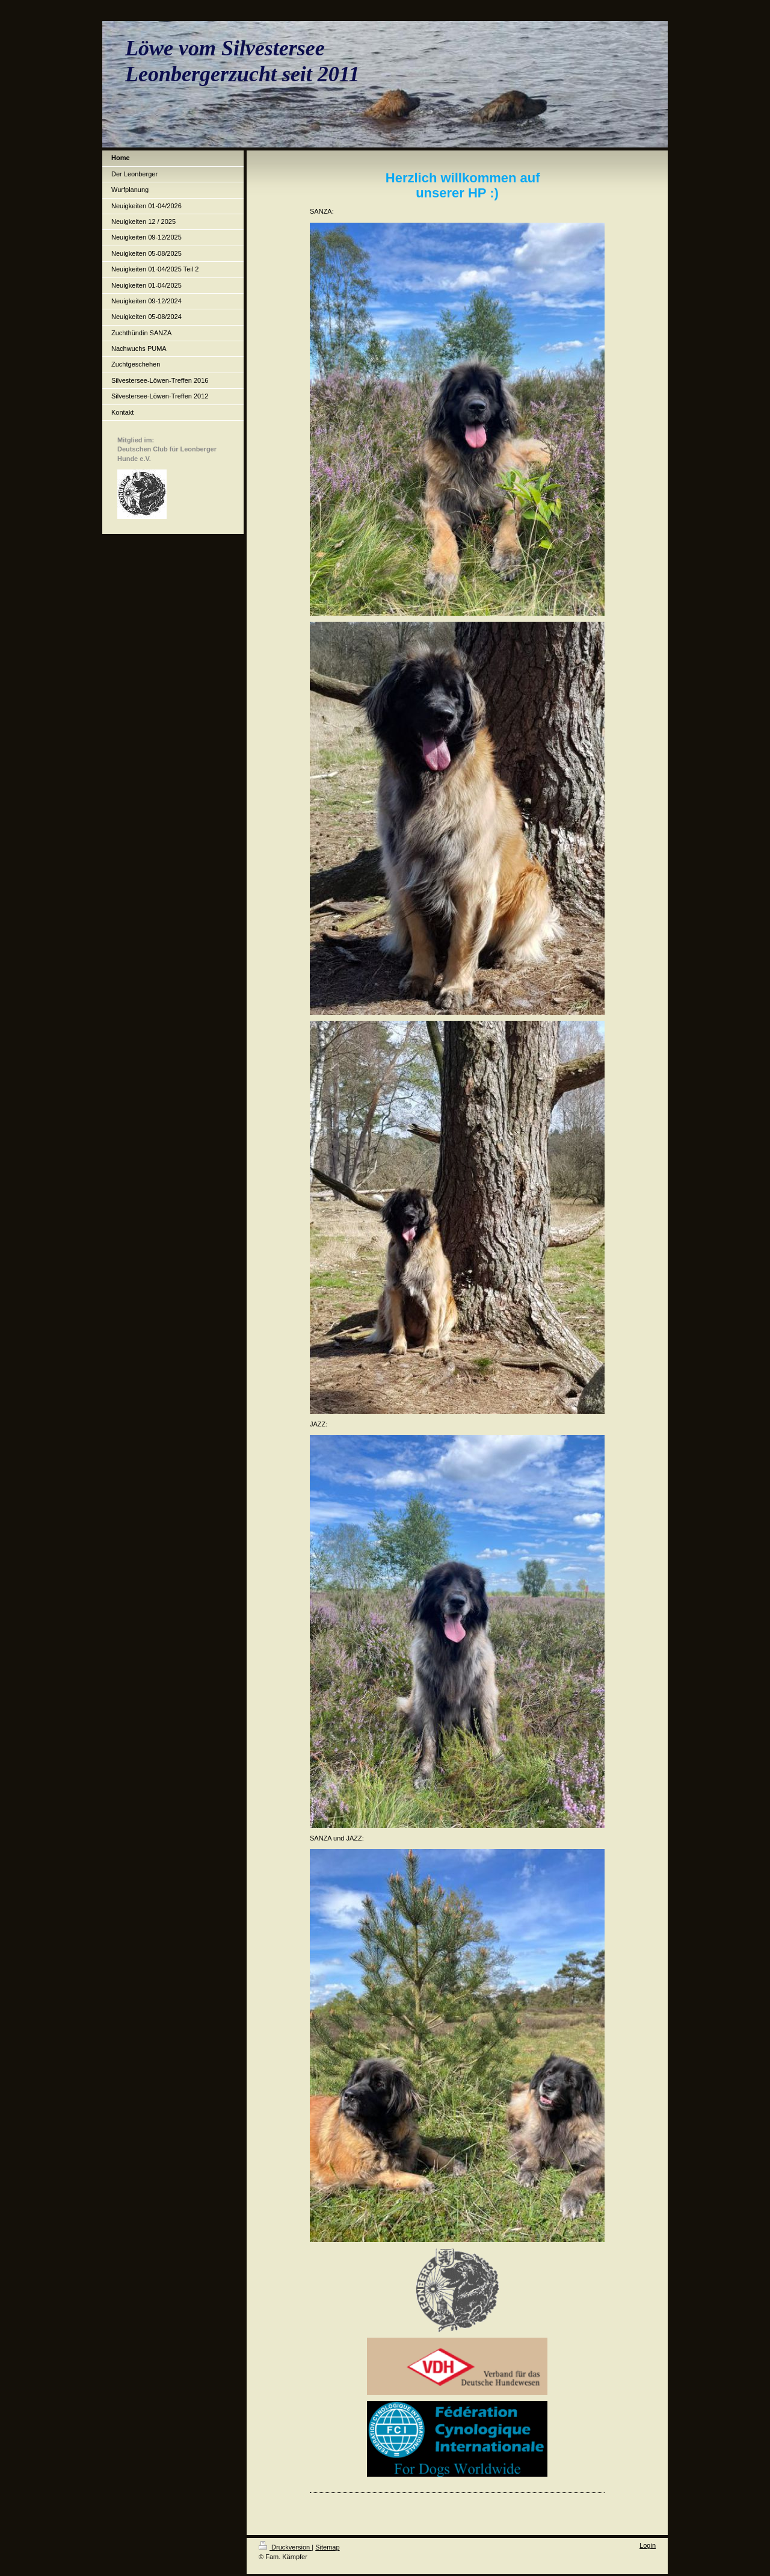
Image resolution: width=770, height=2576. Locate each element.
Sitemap (327, 2547)
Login (647, 2545)
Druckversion (285, 2547)
